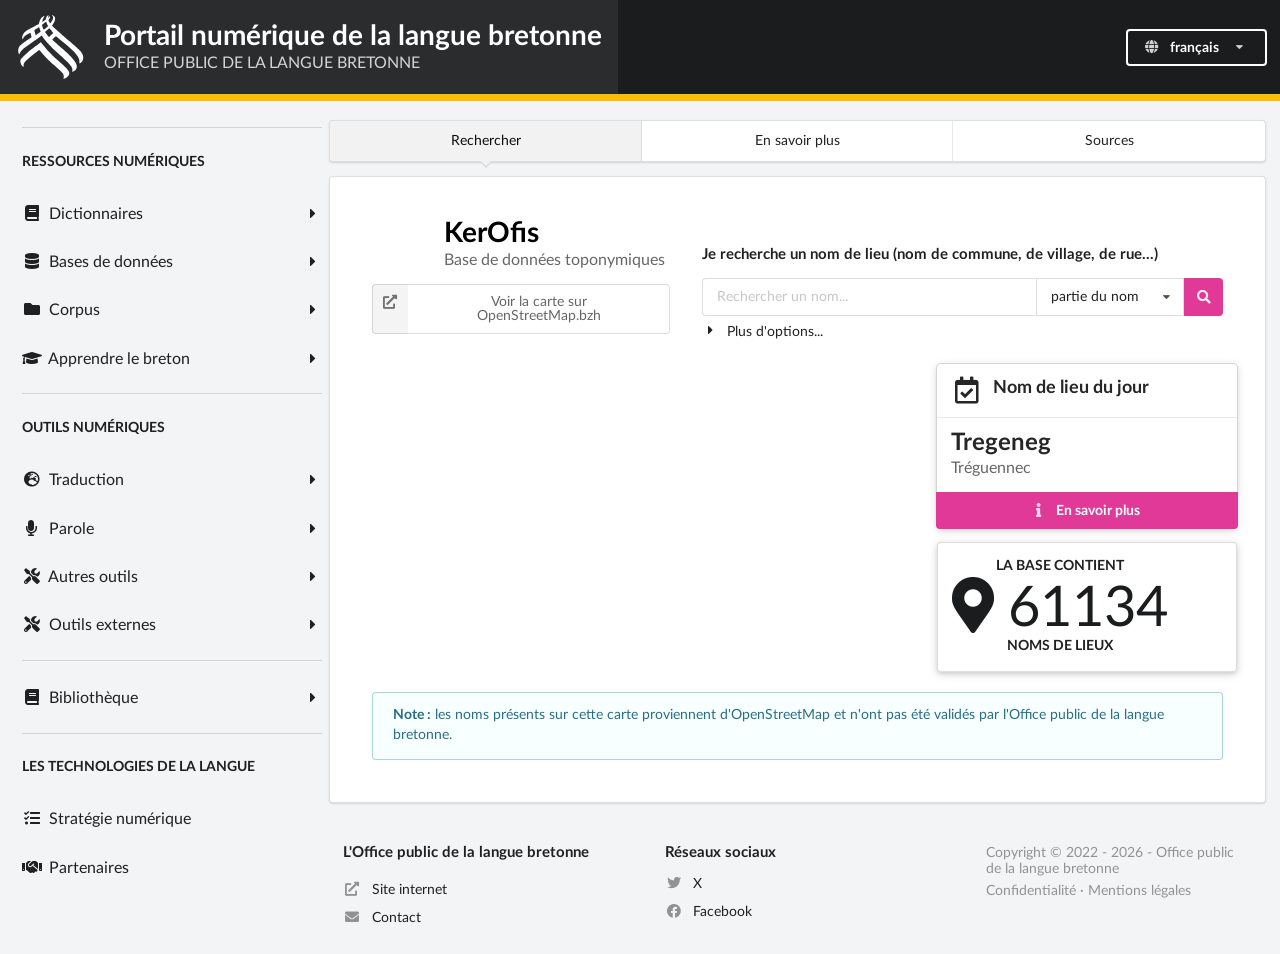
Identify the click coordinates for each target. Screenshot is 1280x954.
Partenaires (75, 868)
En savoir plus (797, 141)
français (1195, 47)
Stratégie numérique (106, 819)
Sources (1109, 141)
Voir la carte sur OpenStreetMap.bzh (486, 309)
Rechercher (486, 141)
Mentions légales (1139, 891)
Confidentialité (1031, 891)
